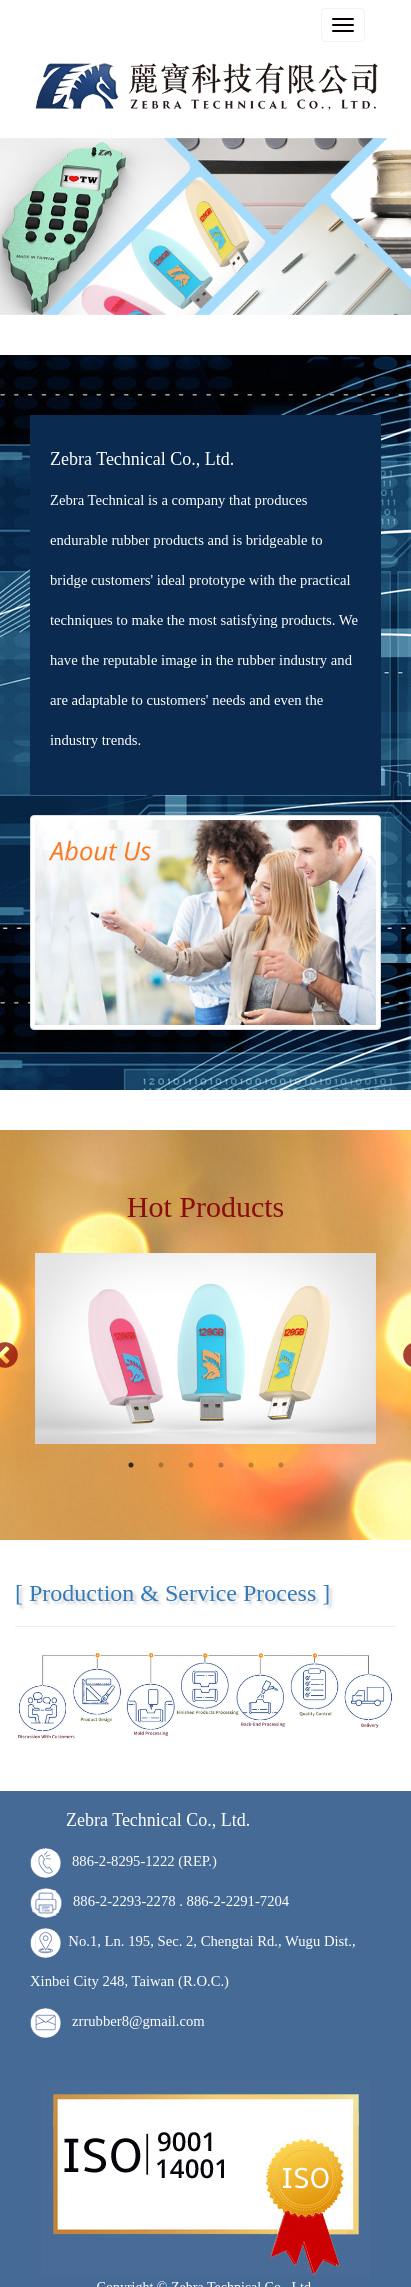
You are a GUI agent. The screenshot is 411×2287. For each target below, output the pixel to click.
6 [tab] (281, 1464)
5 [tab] (251, 1464)
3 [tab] (191, 1464)
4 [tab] (221, 1464)
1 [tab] (131, 1464)
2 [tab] (161, 1464)
